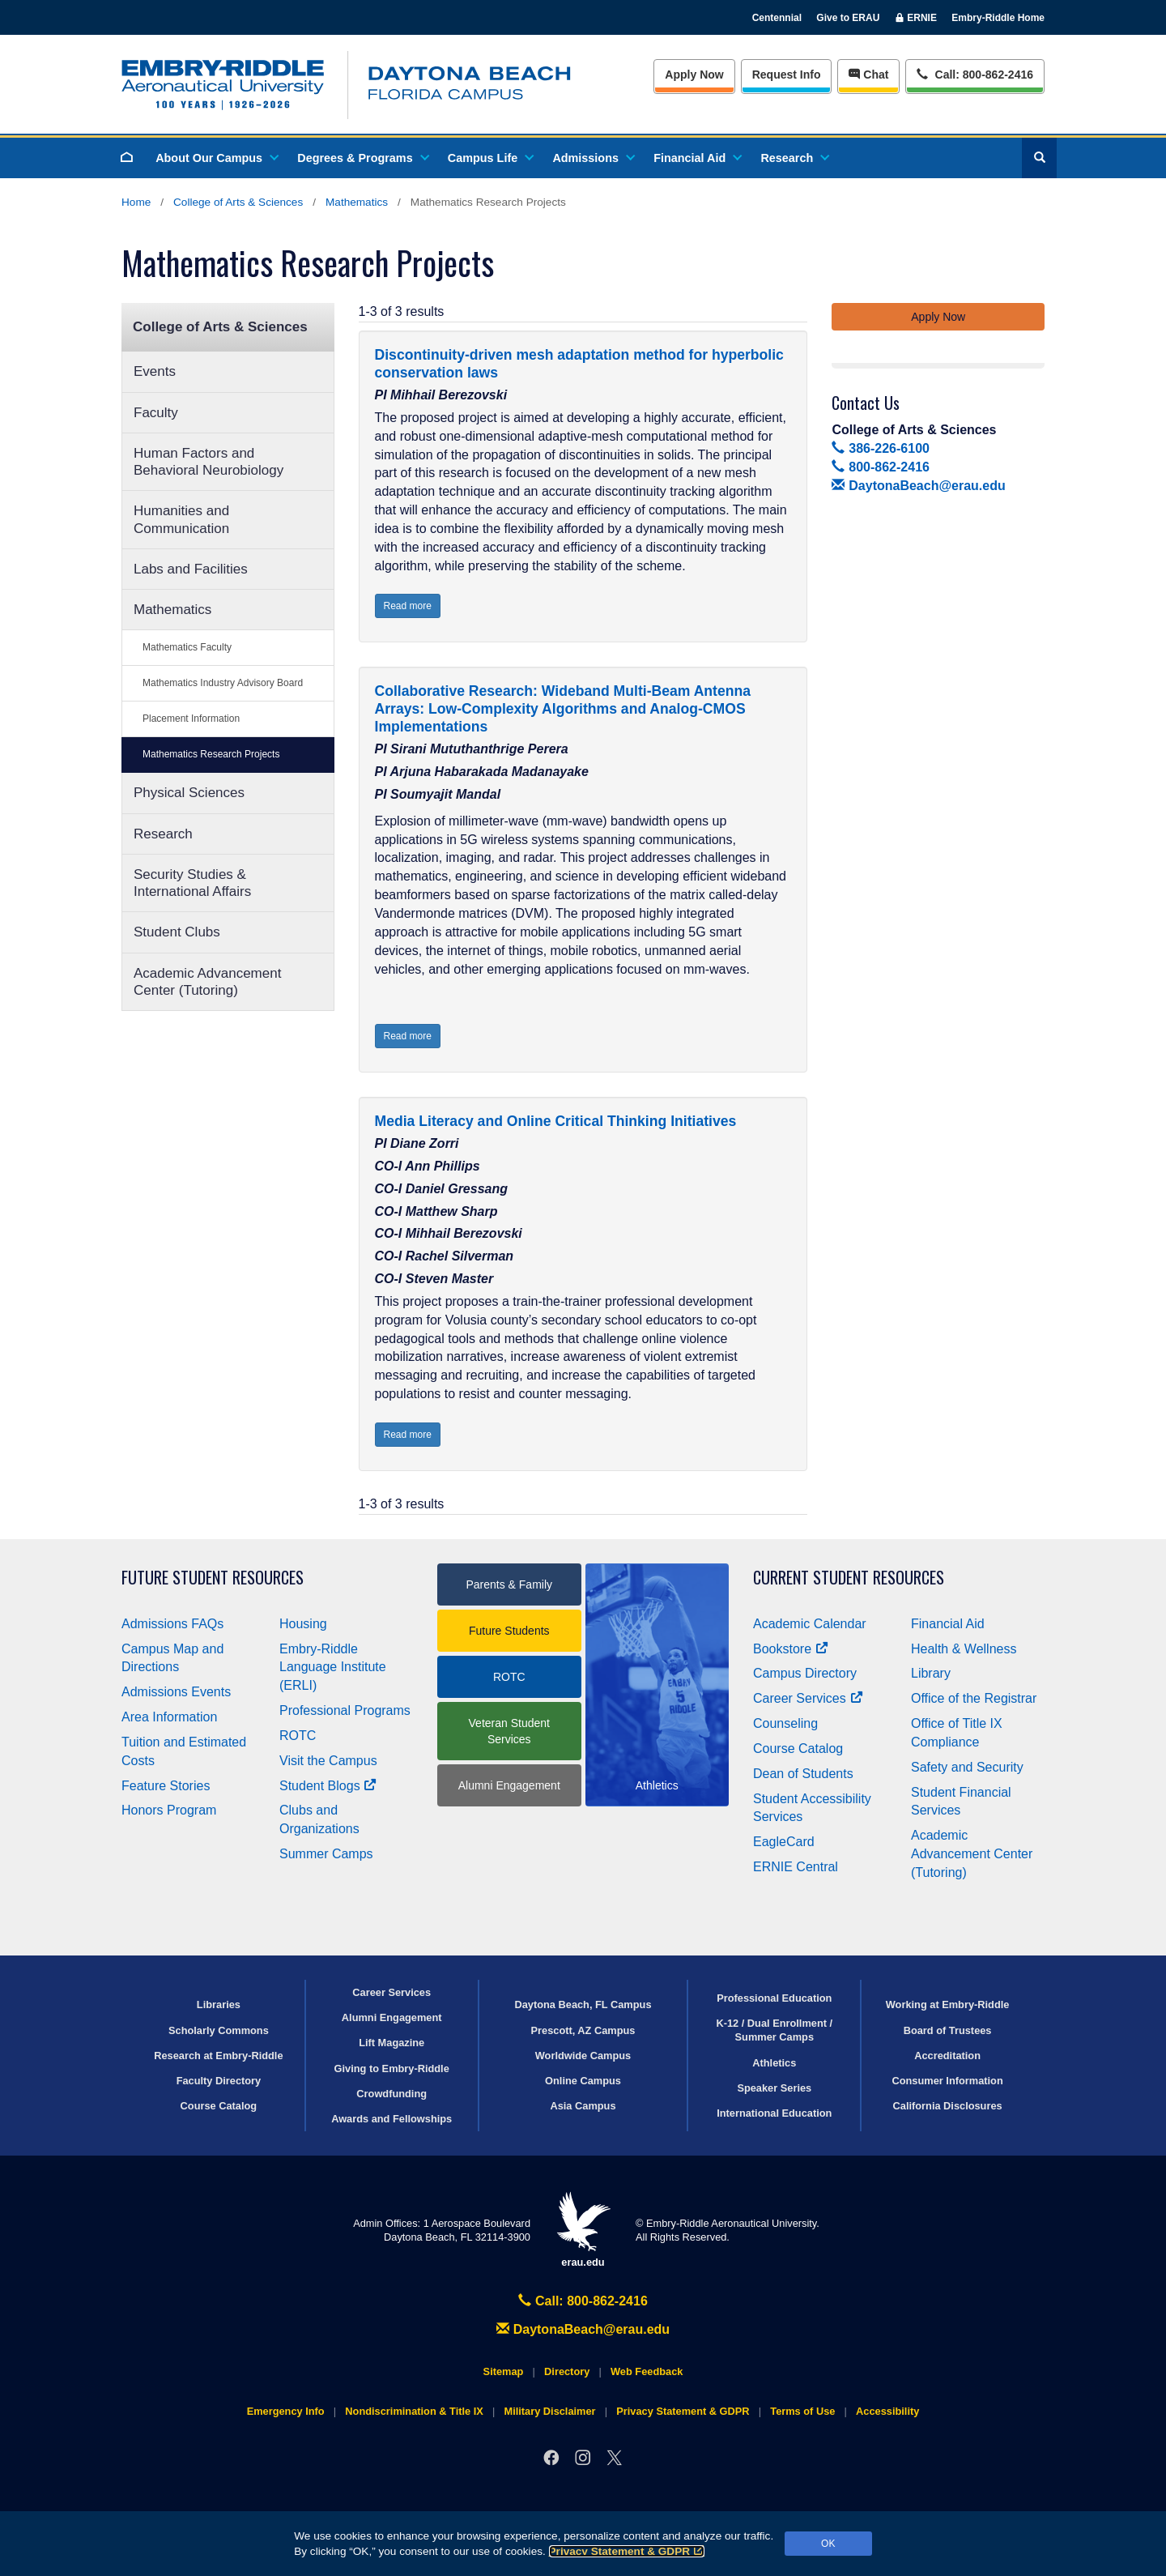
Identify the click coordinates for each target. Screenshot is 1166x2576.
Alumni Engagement (509, 1785)
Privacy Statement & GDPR (627, 2551)
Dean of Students (803, 1774)
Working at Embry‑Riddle (948, 2004)
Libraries (218, 2004)
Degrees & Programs (362, 157)
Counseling (785, 1723)
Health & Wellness (963, 1649)
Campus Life (490, 157)
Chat (868, 74)
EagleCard (784, 1842)
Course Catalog (798, 1748)
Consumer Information (947, 2081)
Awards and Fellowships (391, 2119)
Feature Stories (165, 1786)
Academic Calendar (809, 1624)
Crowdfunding (391, 2094)
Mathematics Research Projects (211, 754)
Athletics (774, 2063)
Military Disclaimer (549, 2411)
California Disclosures (947, 2106)
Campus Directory (805, 1673)
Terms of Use (802, 2411)
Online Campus (583, 2081)
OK (828, 2543)
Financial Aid (696, 157)
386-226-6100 (880, 448)
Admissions (592, 157)
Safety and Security (967, 1767)
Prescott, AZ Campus (583, 2030)
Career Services (808, 1698)
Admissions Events (176, 1692)
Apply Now (694, 74)
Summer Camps (326, 1854)
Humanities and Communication (181, 519)
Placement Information (191, 718)
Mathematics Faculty (187, 647)
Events (155, 371)
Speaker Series (774, 2088)
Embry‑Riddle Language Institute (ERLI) (332, 1667)
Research (794, 157)
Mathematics (357, 202)
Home (136, 202)
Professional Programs (345, 1710)
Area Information (169, 1717)
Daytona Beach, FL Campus (582, 2004)
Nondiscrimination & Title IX (414, 2411)
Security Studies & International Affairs (192, 883)
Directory (566, 2371)
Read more (408, 606)
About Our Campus (216, 157)
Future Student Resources (212, 1577)
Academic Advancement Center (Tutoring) (207, 982)
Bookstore (790, 1649)
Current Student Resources (848, 1577)
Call (974, 73)
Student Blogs (328, 1786)
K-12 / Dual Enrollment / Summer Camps (774, 2030)
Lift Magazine (391, 2042)
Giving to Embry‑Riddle (391, 2068)
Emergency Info (286, 2411)
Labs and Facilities (191, 569)
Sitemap (503, 2371)
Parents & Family (509, 1584)
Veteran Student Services (509, 1731)
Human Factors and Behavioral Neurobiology (208, 462)
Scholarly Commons (218, 2030)
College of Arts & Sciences (238, 202)
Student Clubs (177, 932)
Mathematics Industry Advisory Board (223, 683)
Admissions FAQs (172, 1624)
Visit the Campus (328, 1761)
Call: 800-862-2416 (583, 2301)
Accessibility (887, 2411)
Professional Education (774, 1998)
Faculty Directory (219, 2081)
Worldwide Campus (583, 2055)
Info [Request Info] (786, 74)
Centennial (777, 17)
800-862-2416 (880, 467)
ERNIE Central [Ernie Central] (795, 1867)
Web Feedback (647, 2371)
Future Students (509, 1630)
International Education (774, 2113)
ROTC (297, 1735)
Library (931, 1673)
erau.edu (583, 2229)
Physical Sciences (189, 792)
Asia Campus (582, 2106)
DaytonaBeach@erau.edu (918, 486)
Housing (303, 1624)
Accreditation (947, 2055)
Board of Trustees (948, 2030)
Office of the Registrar (973, 1698)
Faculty (156, 412)
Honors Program (168, 1810)
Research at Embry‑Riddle (218, 2055)
